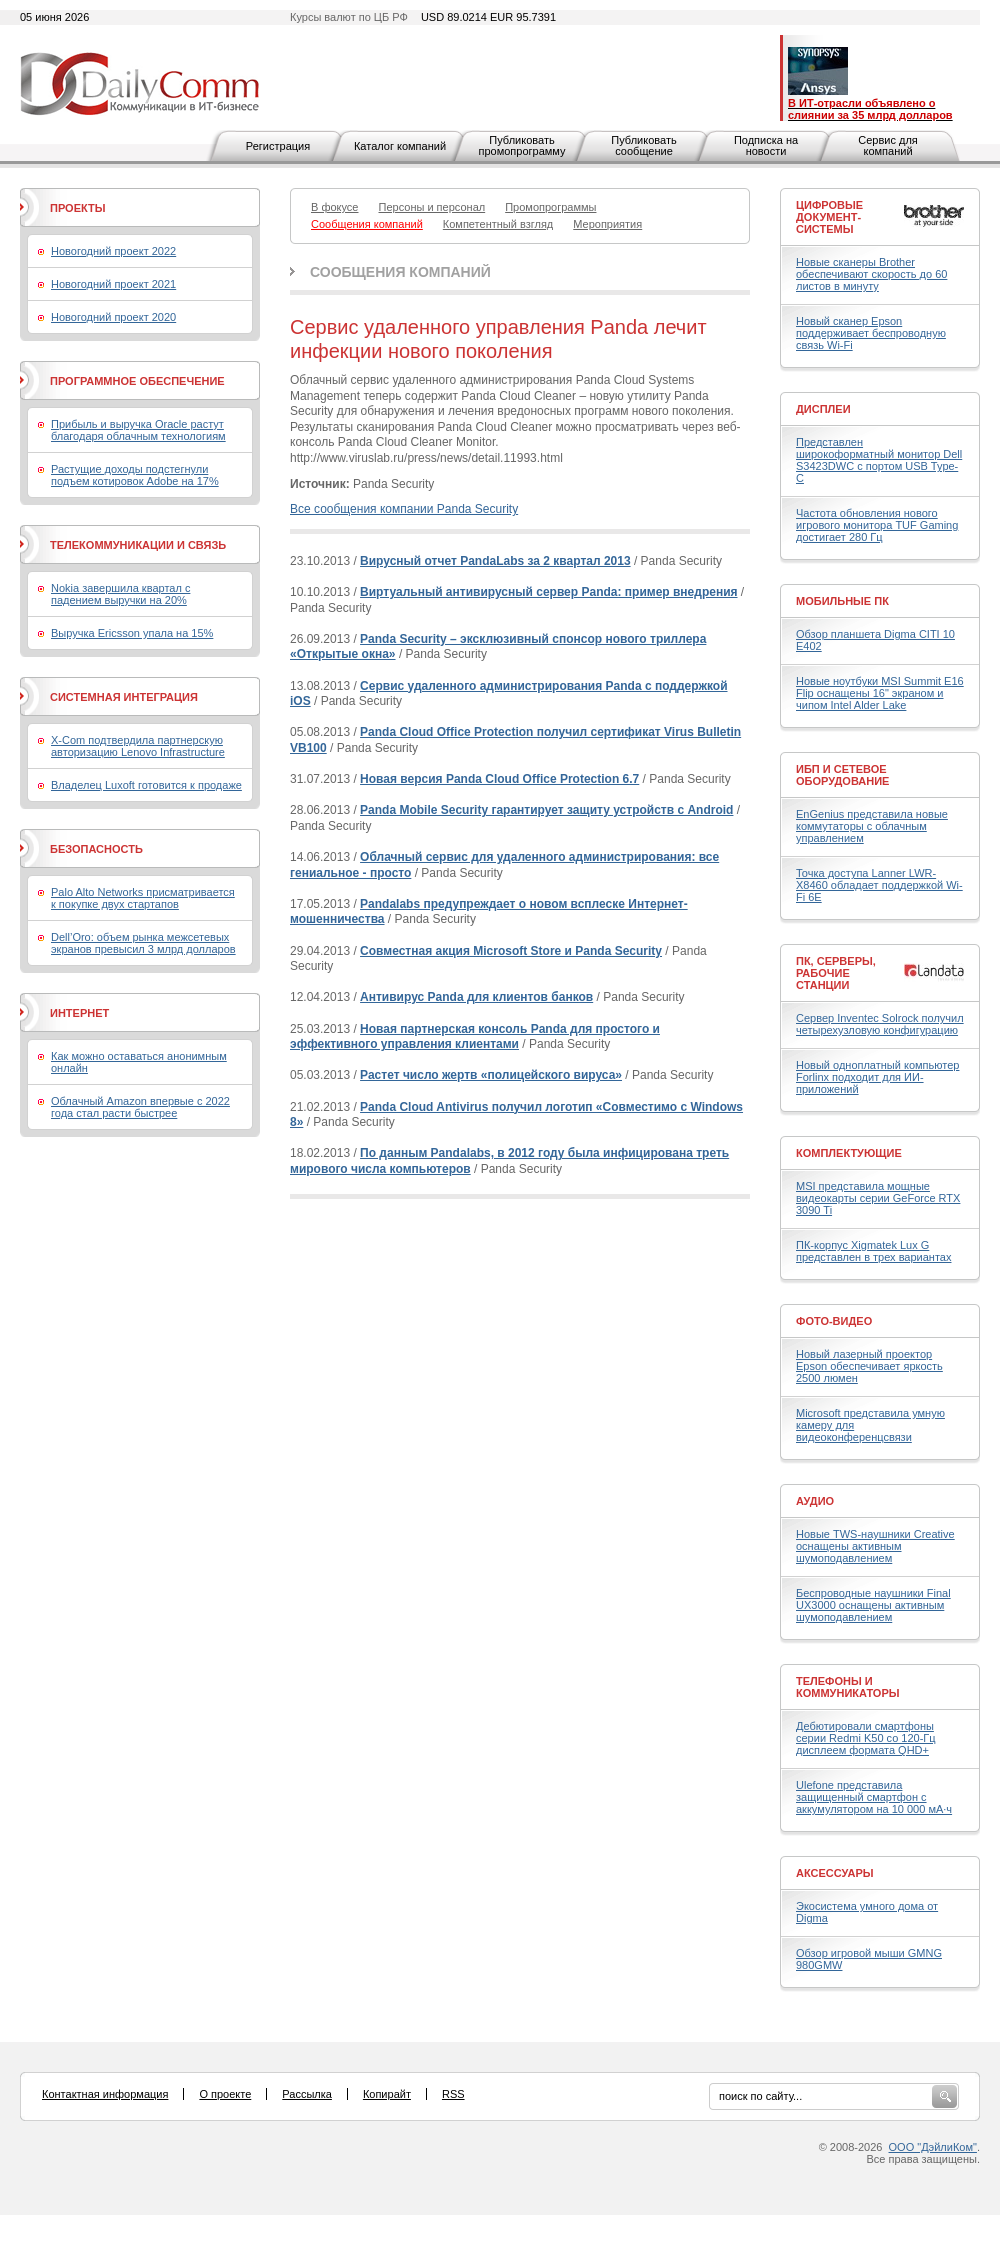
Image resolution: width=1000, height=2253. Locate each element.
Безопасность (96, 849)
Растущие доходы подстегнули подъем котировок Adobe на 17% (135, 475)
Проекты (77, 208)
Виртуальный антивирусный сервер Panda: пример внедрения (548, 592)
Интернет (79, 1013)
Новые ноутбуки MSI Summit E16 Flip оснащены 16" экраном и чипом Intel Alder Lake (880, 693)
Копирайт (387, 2094)
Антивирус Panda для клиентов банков (476, 997)
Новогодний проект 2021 (113, 284)
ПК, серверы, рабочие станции (836, 973)
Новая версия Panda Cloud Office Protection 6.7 (499, 779)
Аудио (815, 1501)
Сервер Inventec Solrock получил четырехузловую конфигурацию (880, 1024)
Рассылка (307, 2094)
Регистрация (278, 146)
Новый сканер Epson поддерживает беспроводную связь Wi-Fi (871, 333)
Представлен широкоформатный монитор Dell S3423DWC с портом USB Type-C (879, 460)
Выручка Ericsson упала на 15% (132, 633)
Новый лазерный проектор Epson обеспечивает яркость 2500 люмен (869, 1366)
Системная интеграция (124, 697)
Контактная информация (105, 2094)
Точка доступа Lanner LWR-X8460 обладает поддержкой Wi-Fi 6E (879, 885)
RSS (453, 2094)
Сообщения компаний (400, 272)
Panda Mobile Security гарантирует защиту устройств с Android (546, 810)
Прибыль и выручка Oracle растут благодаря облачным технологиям (138, 430)
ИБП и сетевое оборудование (842, 775)
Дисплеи (823, 409)
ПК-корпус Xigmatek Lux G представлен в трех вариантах (873, 1251)
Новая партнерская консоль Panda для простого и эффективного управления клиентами (475, 1037)
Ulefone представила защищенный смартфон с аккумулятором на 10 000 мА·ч (874, 1797)
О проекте (225, 2094)
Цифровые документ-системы (829, 217)
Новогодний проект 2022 (113, 251)
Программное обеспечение (137, 381)
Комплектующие (849, 1153)
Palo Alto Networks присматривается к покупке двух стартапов (143, 898)
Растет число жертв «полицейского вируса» (491, 1075)
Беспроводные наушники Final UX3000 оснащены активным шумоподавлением (873, 1605)
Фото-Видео (834, 1321)
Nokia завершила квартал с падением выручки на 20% (120, 594)
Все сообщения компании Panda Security (404, 509)
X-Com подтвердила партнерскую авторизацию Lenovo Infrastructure (138, 746)
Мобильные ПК (842, 601)
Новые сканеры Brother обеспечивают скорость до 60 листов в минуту (871, 274)
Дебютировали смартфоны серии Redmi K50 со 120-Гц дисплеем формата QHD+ (866, 1738)
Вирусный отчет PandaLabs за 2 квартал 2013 (495, 561)
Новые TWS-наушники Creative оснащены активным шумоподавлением (875, 1546)
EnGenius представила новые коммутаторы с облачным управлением (872, 826)
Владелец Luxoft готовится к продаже (146, 785)
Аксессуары (835, 1873)
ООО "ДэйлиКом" (933, 2147)
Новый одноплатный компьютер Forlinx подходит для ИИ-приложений (877, 1077)
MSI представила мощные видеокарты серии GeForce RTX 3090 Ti (878, 1198)
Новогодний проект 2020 (113, 317)
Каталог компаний (400, 146)
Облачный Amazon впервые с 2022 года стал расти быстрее (140, 1107)
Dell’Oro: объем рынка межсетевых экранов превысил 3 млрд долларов (143, 943)
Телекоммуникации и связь (138, 545)
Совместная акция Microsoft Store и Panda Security (511, 951)
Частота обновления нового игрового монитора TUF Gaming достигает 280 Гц (877, 525)
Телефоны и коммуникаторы (848, 1687)
